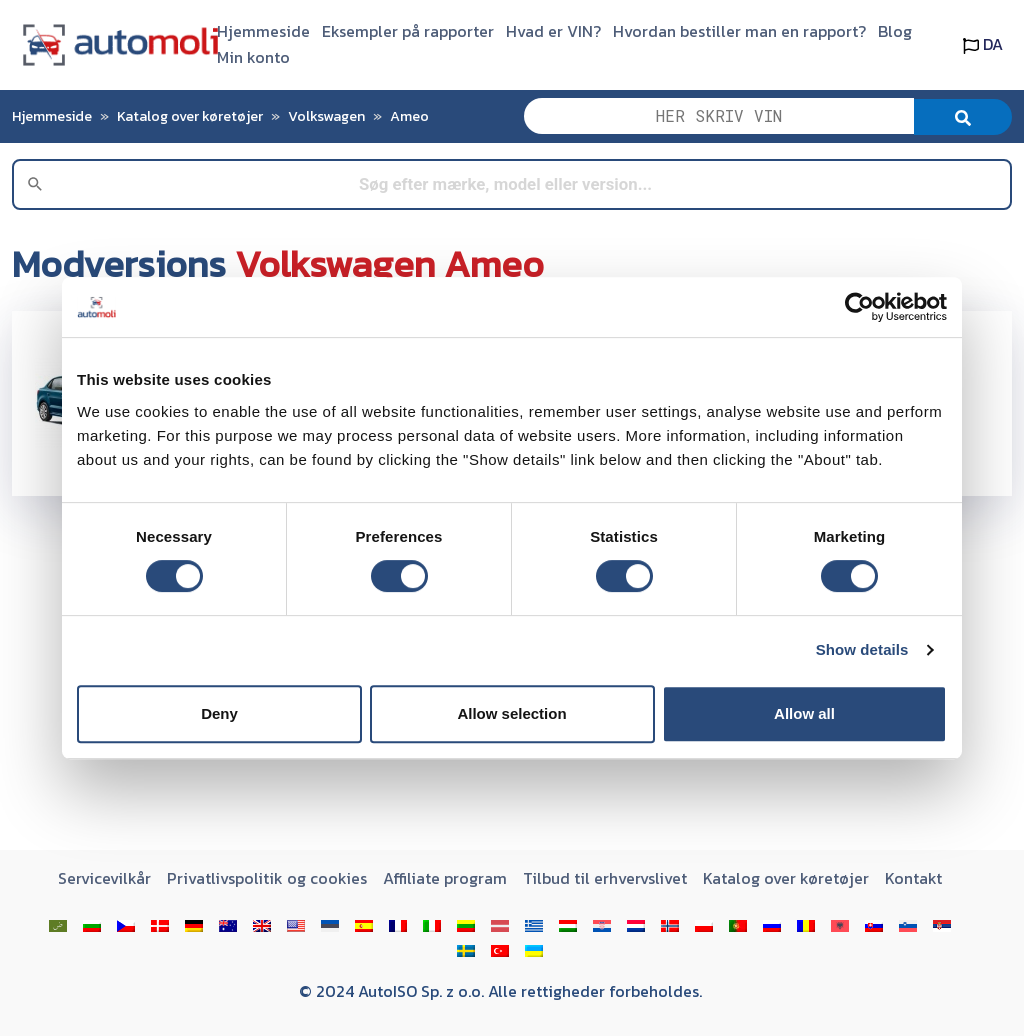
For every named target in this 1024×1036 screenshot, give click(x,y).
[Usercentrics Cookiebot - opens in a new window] (859, 307)
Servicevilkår (104, 878)
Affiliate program (445, 878)
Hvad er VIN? (553, 31)
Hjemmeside (263, 31)
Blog (895, 31)
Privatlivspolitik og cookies (267, 878)
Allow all (804, 713)
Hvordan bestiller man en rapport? (739, 31)
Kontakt (913, 878)
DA (983, 44)
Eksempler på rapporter (408, 31)
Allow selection (511, 713)
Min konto (253, 57)
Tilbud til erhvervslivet (605, 878)
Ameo (409, 116)
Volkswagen (326, 116)
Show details (862, 649)
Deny (219, 713)
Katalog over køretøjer (190, 116)
